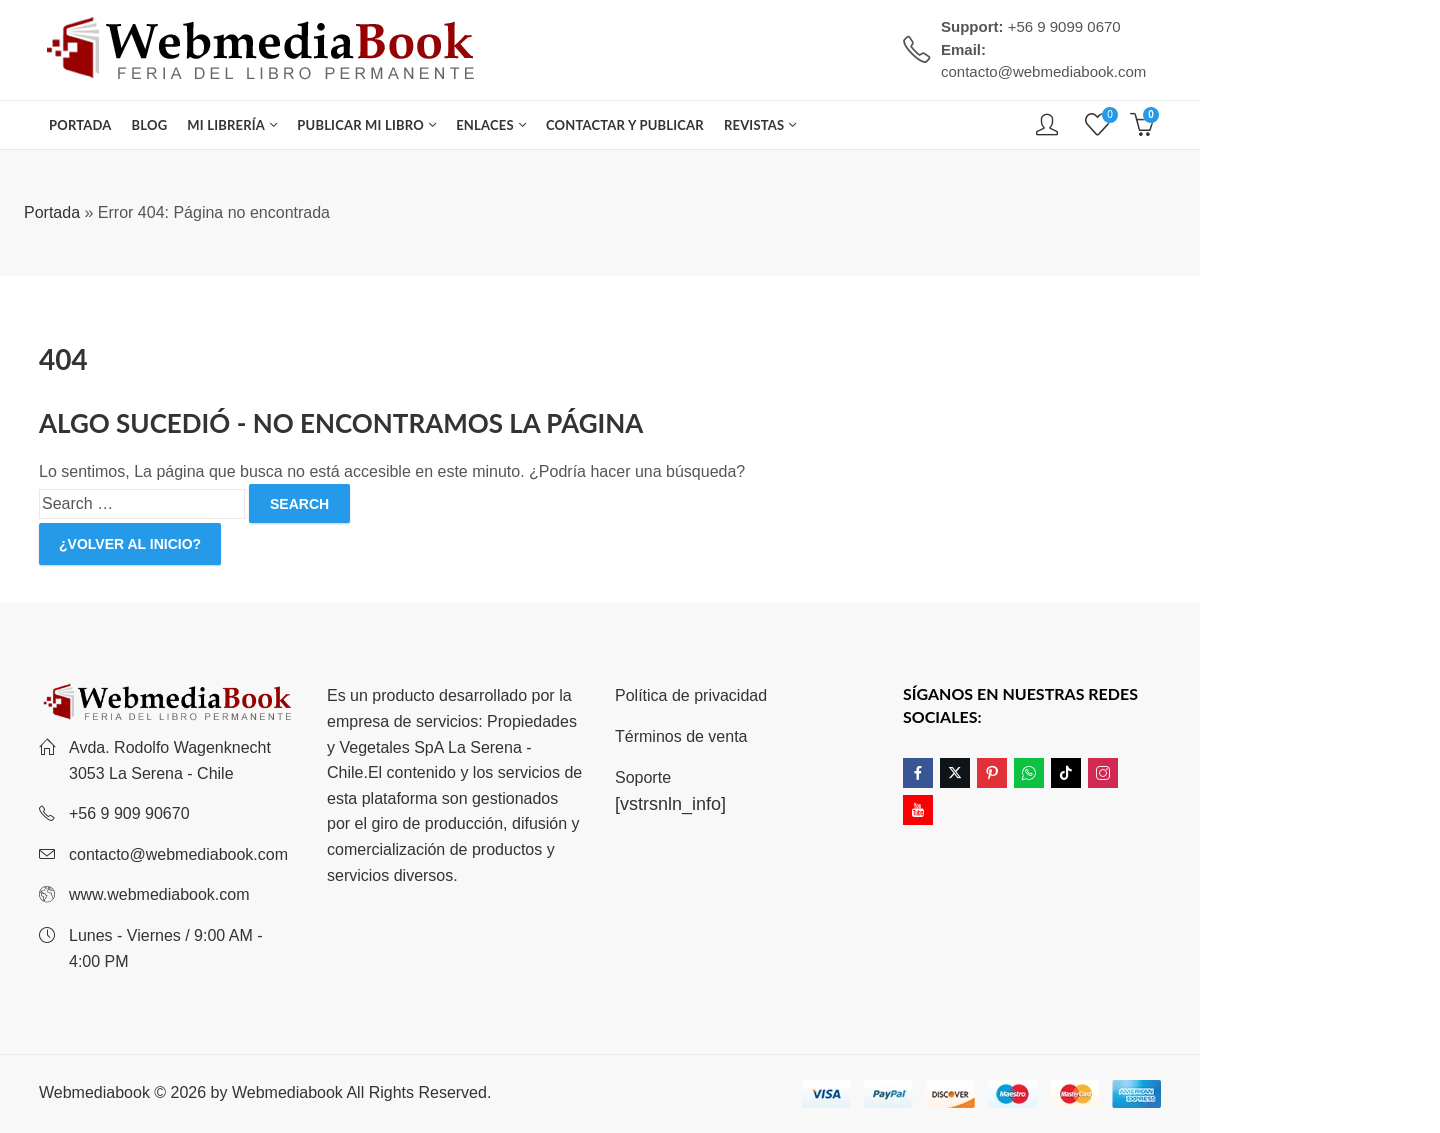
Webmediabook (287, 1092)
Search (299, 504)
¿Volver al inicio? (130, 544)
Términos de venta (681, 736)
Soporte (643, 777)
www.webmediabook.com (159, 894)
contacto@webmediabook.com (178, 854)
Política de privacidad (691, 695)
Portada (52, 212)
